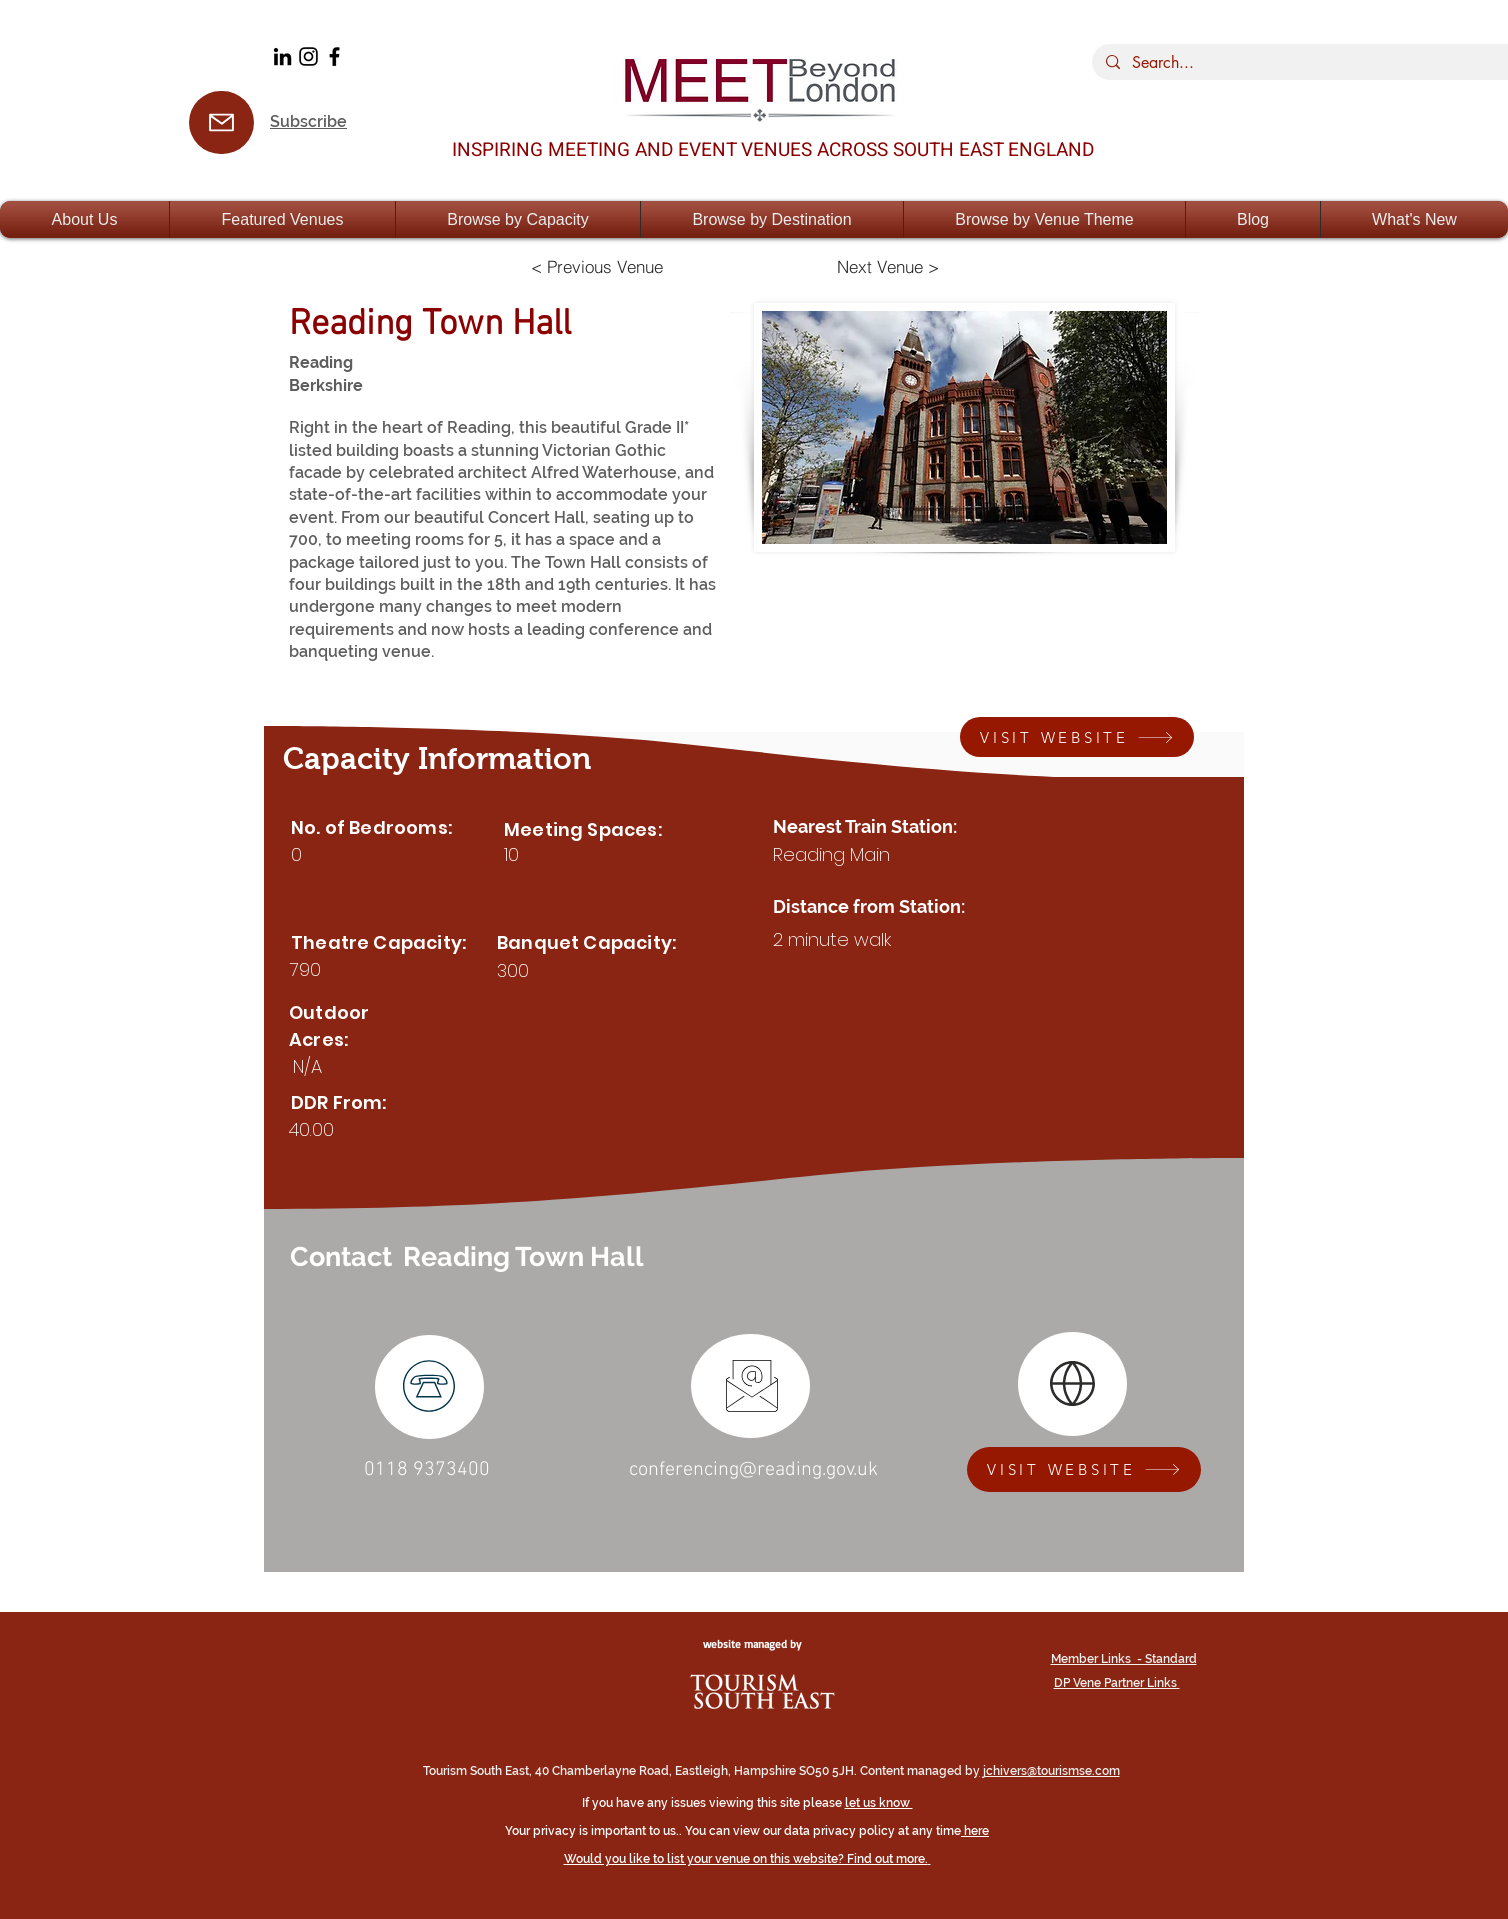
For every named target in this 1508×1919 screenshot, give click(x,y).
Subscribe (308, 121)
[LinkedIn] (282, 56)
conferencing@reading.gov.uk (753, 1470)
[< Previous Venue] (597, 266)
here (976, 1831)
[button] (84, 219)
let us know (879, 1803)
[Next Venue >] (888, 266)
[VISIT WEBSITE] (1077, 737)
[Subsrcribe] (221, 122)
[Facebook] (334, 56)
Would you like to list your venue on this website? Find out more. (746, 1859)
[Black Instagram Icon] (308, 56)
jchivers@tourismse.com (1050, 1771)
